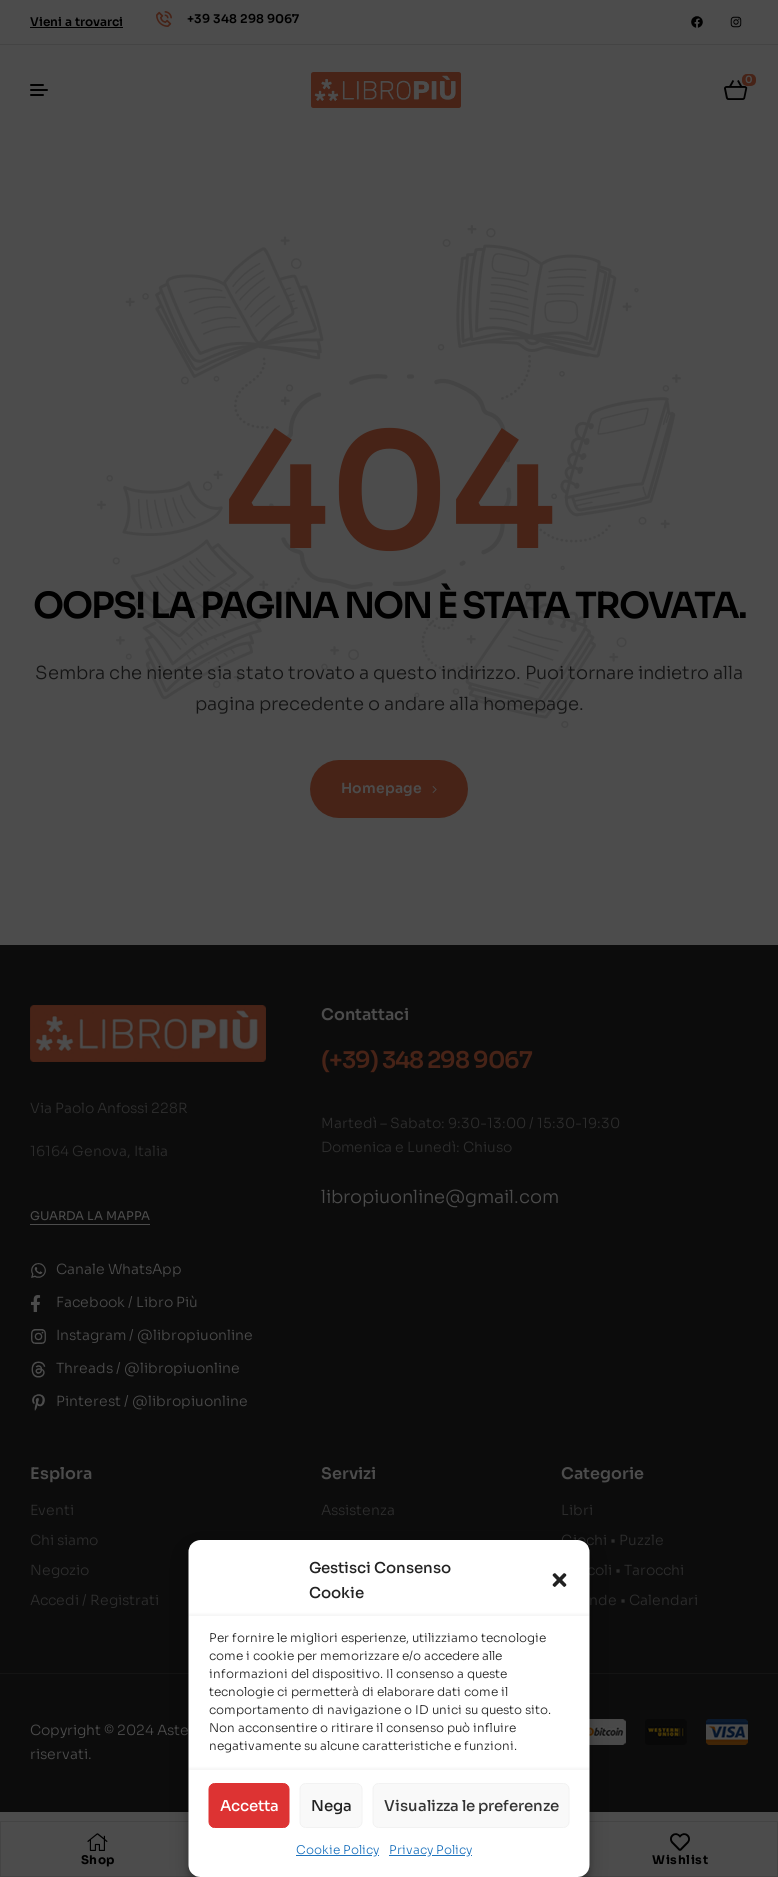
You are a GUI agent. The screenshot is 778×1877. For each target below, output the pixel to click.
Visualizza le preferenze (471, 1805)
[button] (560, 1580)
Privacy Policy (430, 1849)
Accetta (249, 1805)
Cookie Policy (337, 1849)
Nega (331, 1805)
